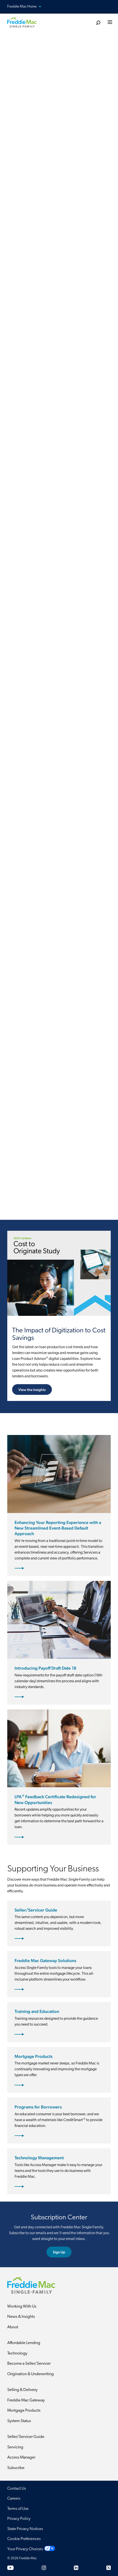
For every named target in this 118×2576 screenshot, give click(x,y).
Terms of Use (18, 2509)
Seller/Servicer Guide (25, 2437)
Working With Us (21, 2306)
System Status (19, 2421)
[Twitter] (108, 2568)
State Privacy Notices (25, 2529)
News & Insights (21, 2317)
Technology (17, 2353)
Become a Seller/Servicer (29, 2364)
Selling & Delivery (22, 2390)
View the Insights (32, 1390)
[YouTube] (10, 2568)
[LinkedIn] (76, 2568)
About (12, 2327)
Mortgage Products (23, 2410)
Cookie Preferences (24, 2539)
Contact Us (16, 2489)
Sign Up (59, 2252)
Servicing (15, 2447)
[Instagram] (44, 2568)
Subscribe (15, 2468)
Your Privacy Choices (25, 2549)
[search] (98, 23)
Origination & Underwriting (30, 2374)
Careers (13, 2498)
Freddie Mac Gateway (26, 2400)
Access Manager (21, 2457)
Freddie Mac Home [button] (27, 7)
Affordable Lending (23, 2343)
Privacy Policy (19, 2519)
